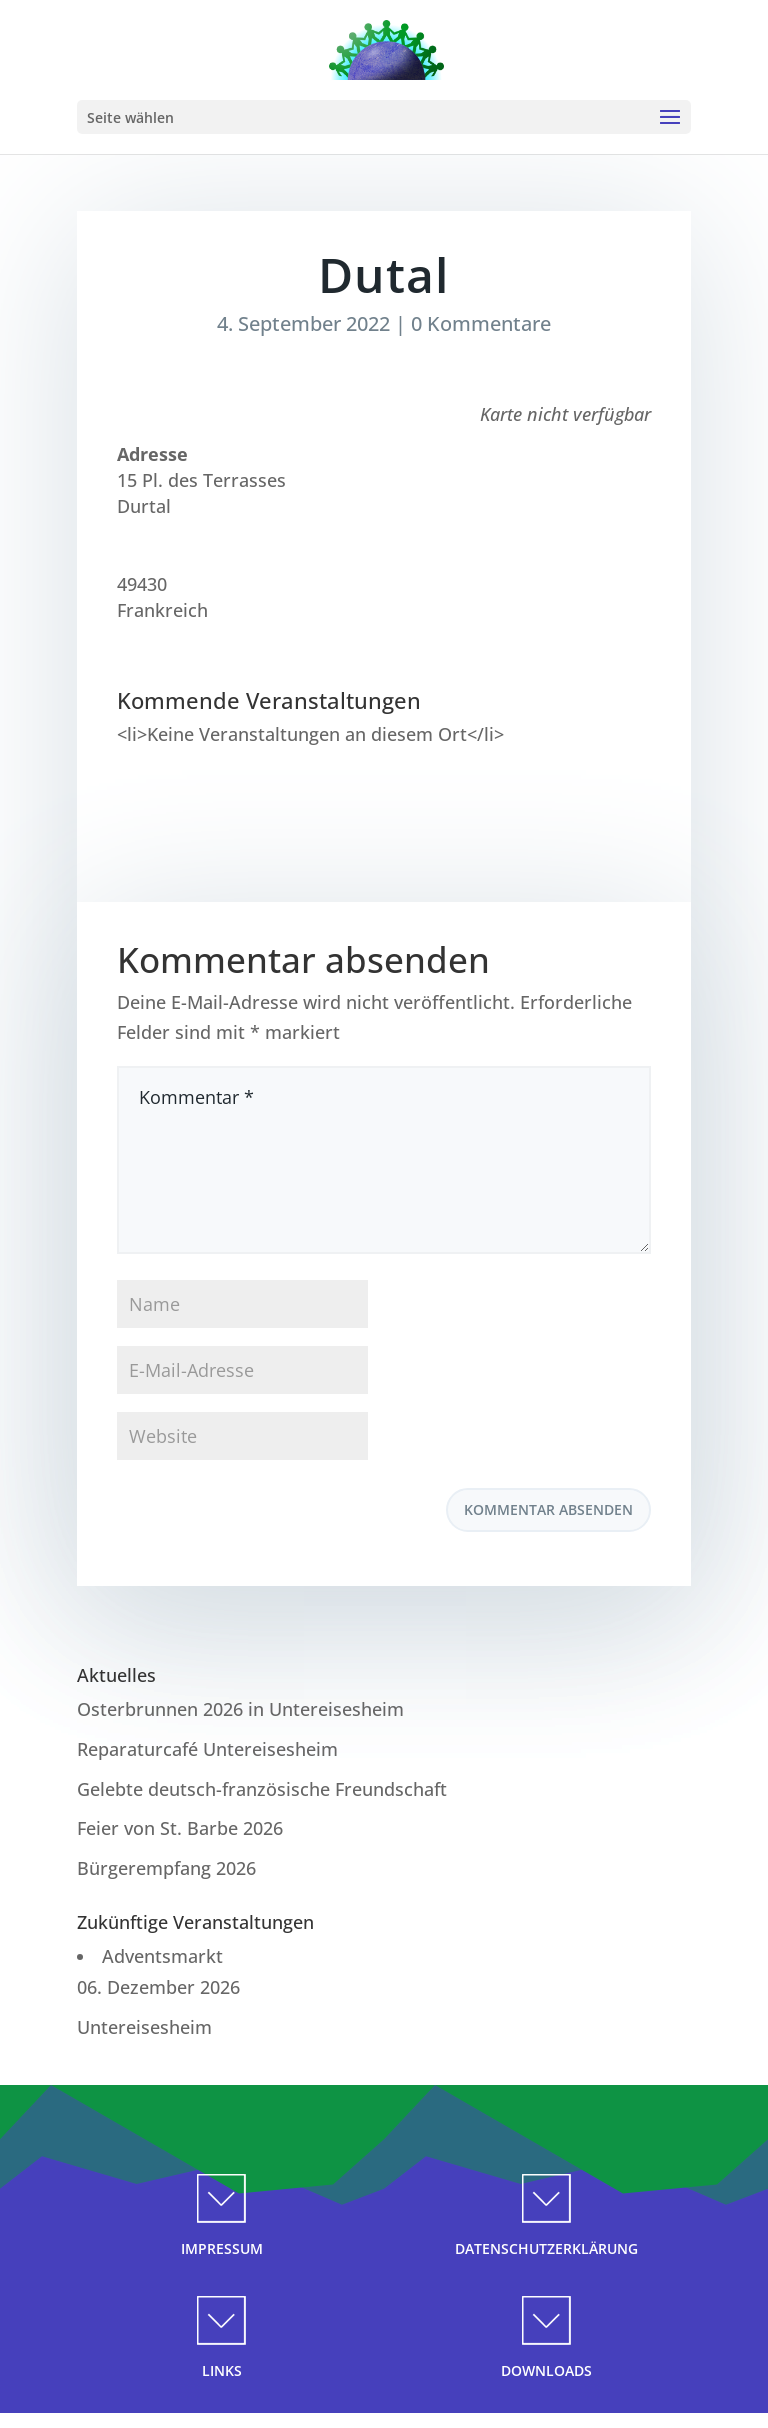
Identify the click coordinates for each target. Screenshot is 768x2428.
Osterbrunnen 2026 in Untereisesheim (240, 1709)
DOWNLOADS (546, 2370)
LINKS (222, 2370)
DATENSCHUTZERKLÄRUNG (546, 2248)
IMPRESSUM (222, 2248)
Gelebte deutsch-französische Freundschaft (262, 1789)
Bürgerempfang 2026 (166, 1868)
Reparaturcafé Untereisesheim (207, 1749)
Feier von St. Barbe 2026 (180, 1828)
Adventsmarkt (162, 1956)
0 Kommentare (481, 323)
